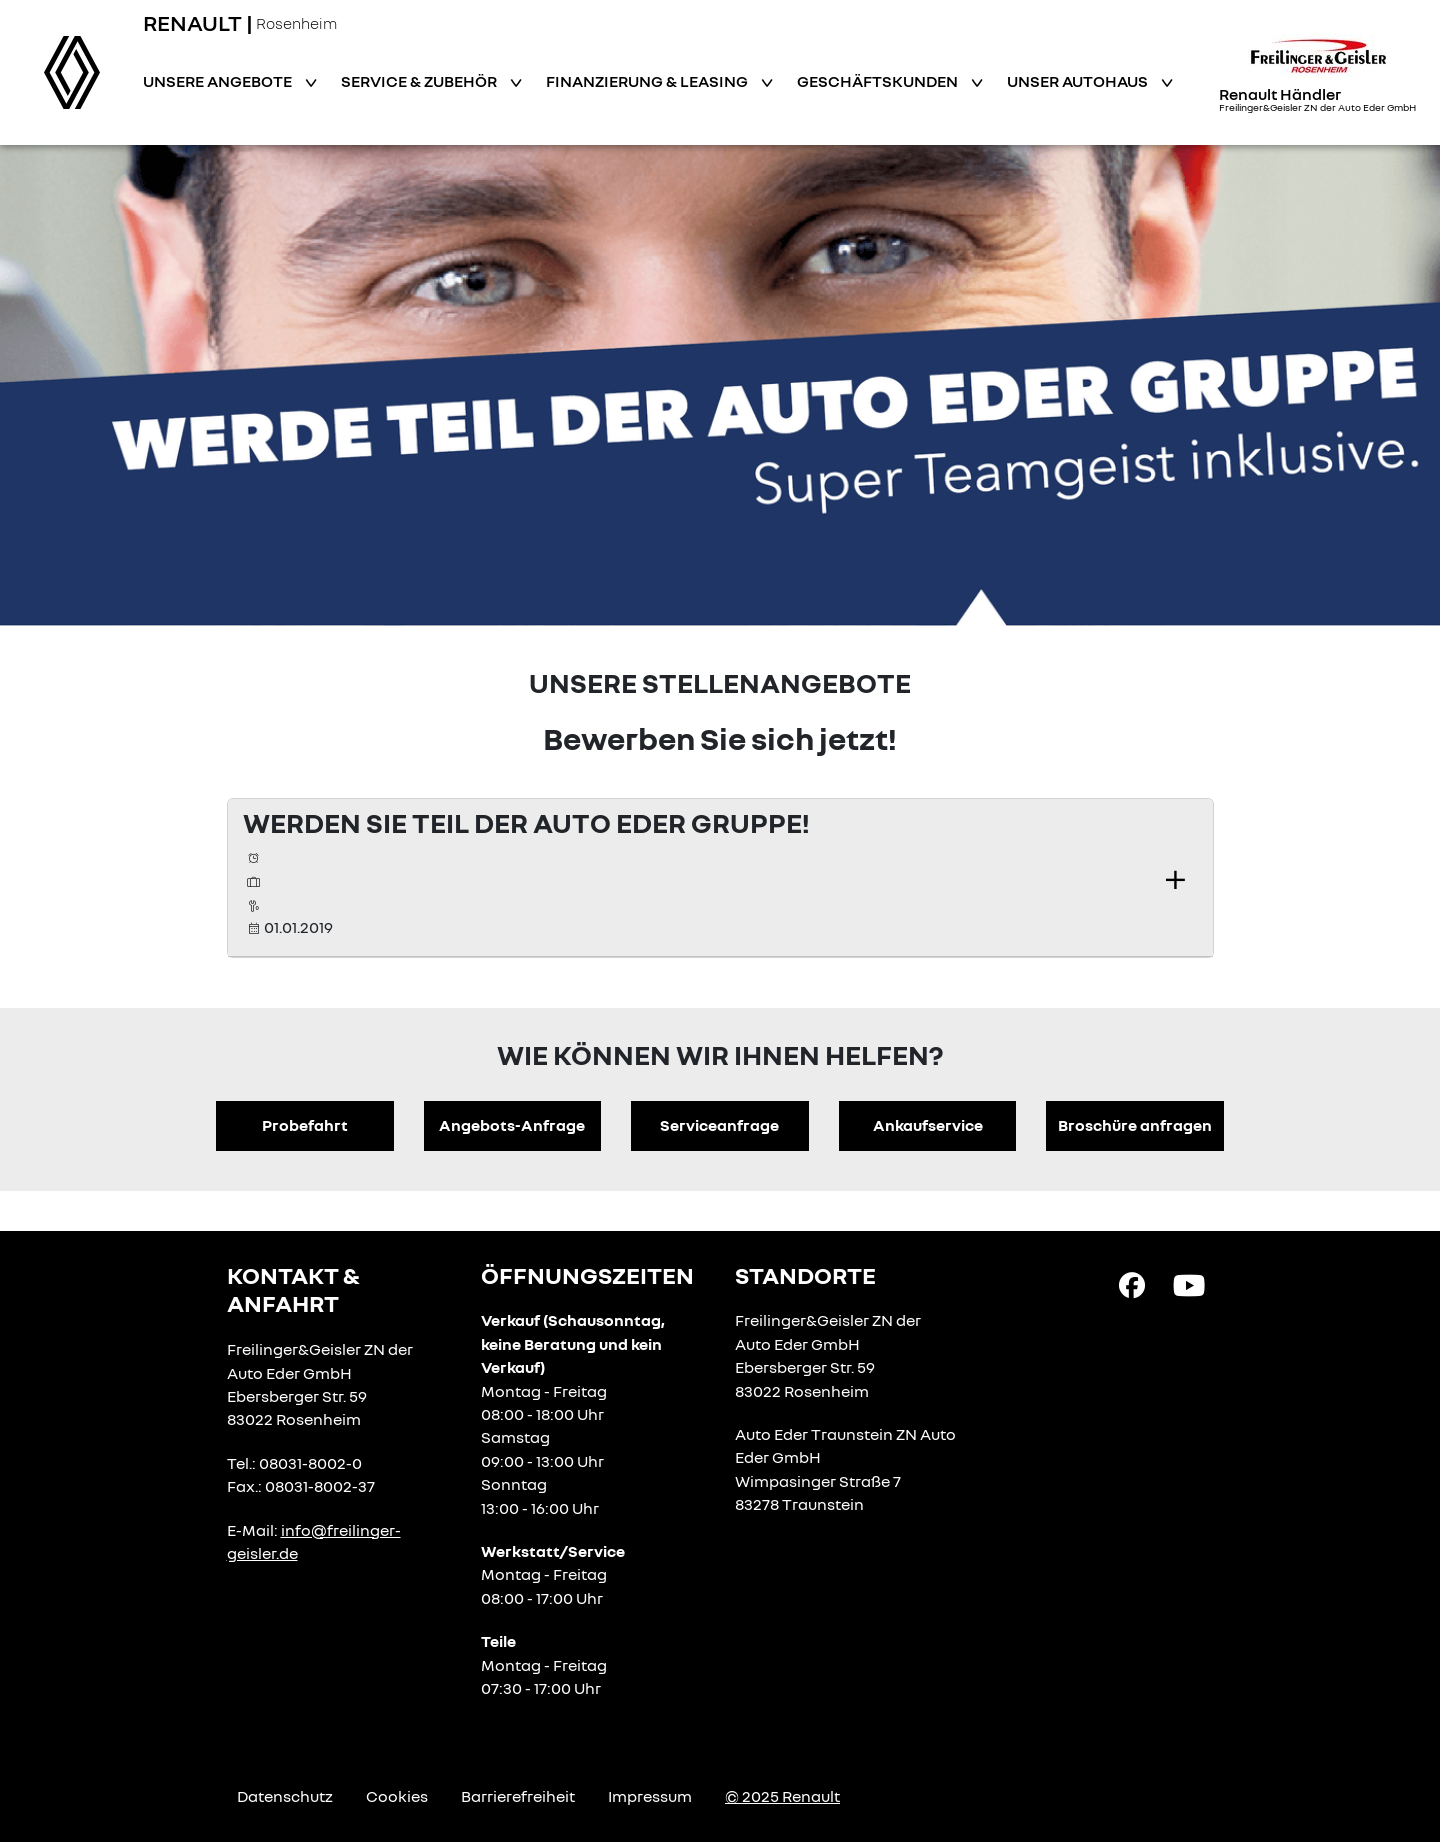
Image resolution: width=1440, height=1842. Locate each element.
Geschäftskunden (879, 81)
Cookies (397, 1796)
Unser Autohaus (1079, 81)
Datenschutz (285, 1796)
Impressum (650, 1796)
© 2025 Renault (782, 1796)
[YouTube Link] (1189, 1284)
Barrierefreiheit (518, 1796)
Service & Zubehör (420, 81)
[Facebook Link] (1132, 1284)
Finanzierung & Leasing (648, 81)
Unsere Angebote (219, 81)
